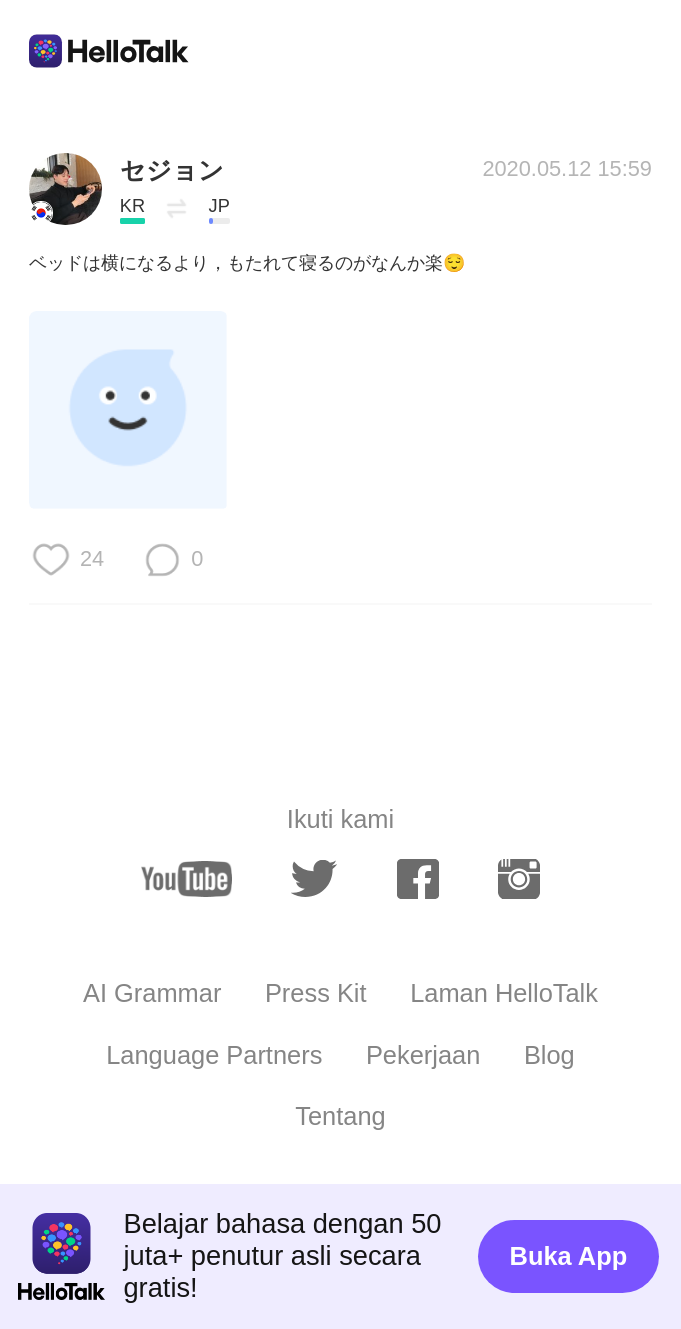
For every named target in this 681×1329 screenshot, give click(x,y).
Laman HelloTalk (504, 993)
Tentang (340, 1116)
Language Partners (214, 1055)
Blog (549, 1055)
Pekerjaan (423, 1055)
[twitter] (313, 879)
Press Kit (316, 993)
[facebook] (418, 879)
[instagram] (519, 879)
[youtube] (186, 879)
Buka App (569, 1256)
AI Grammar (152, 993)
